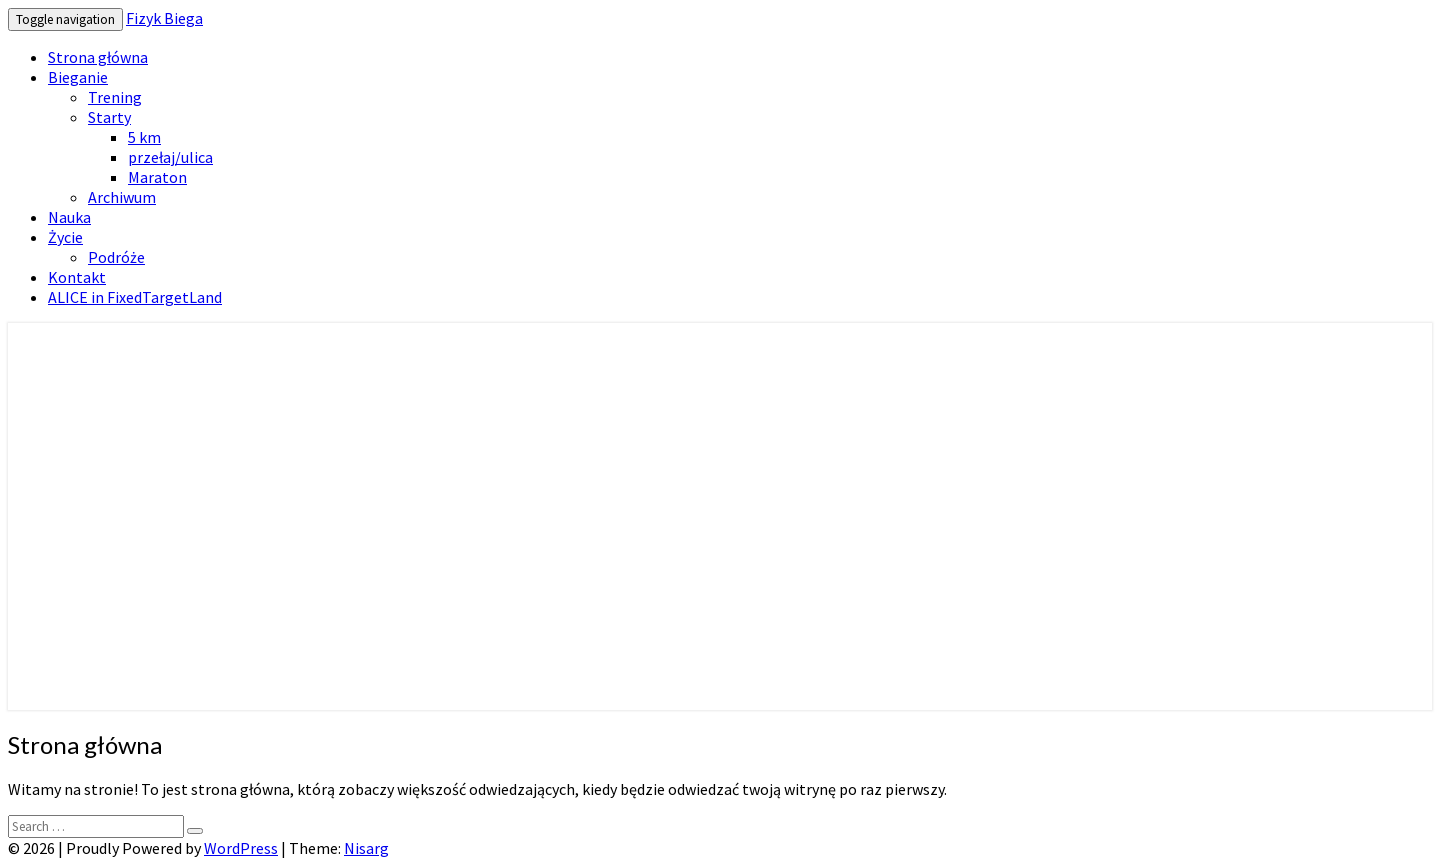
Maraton (157, 177)
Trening (115, 97)
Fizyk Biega (164, 18)
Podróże (116, 257)
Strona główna (98, 57)
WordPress (241, 848)
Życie (65, 237)
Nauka (69, 217)
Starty (109, 117)
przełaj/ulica (170, 157)
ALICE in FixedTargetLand (135, 297)
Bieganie (78, 77)
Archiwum (122, 197)
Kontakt (77, 277)
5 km (144, 137)
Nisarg (366, 848)
